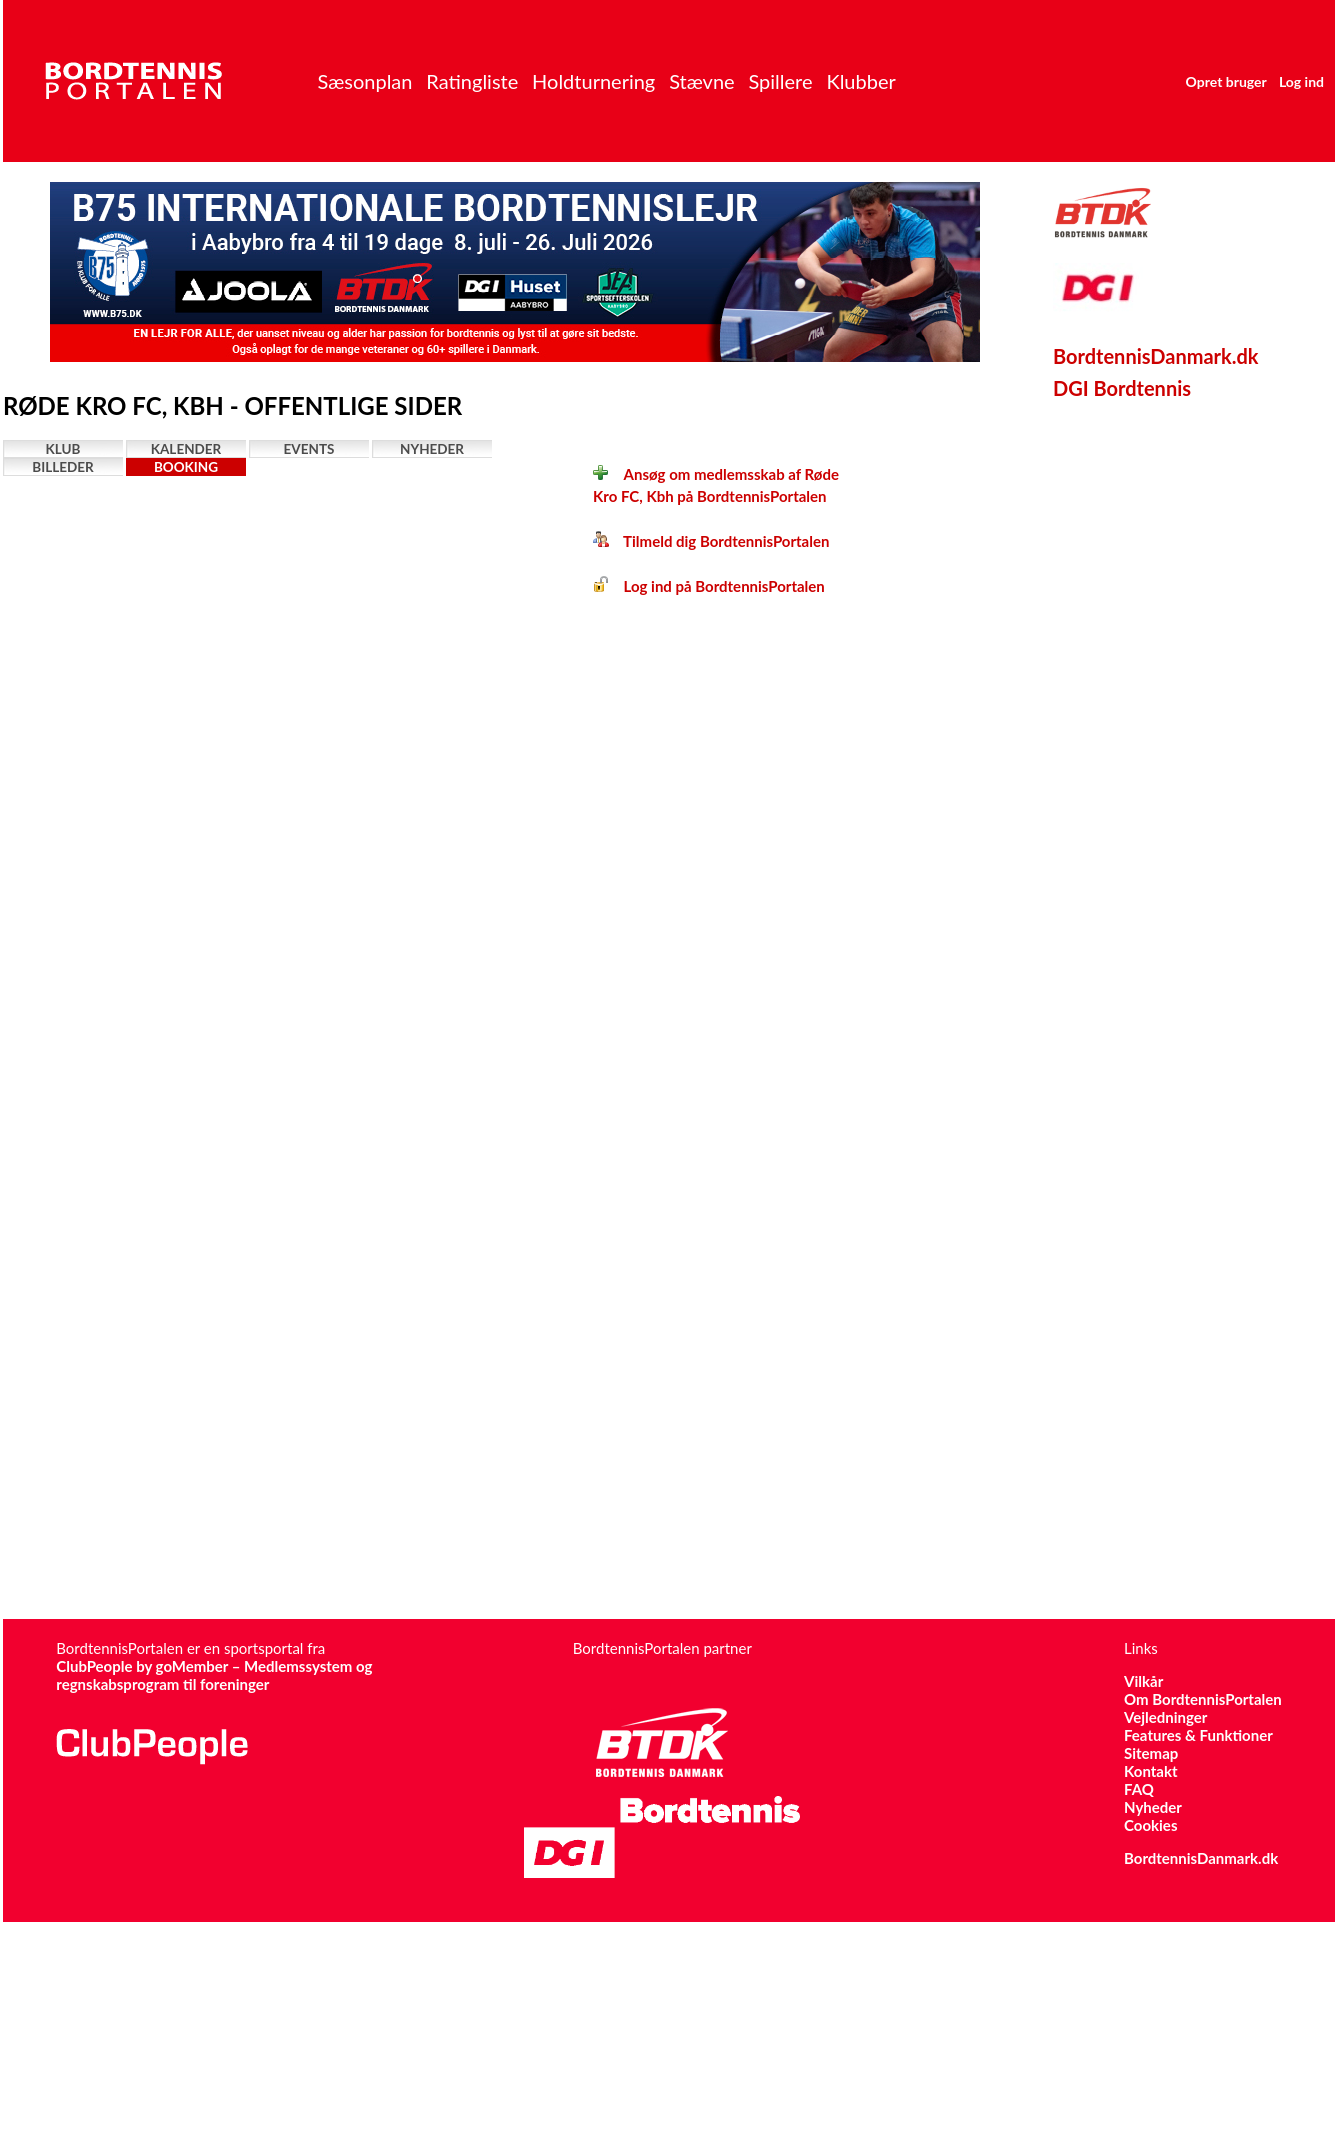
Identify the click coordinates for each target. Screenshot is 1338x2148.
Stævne (702, 81)
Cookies (1150, 1825)
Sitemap (1151, 1753)
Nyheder (432, 449)
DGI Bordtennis (1122, 388)
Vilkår (1143, 1681)
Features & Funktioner (1198, 1735)
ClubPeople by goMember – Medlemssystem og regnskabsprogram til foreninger (214, 1675)
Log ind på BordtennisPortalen (709, 586)
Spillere (780, 81)
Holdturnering (593, 81)
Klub (63, 449)
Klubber (860, 81)
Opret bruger (1226, 81)
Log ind (1301, 81)
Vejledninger (1165, 1717)
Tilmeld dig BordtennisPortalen (711, 541)
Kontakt (1151, 1771)
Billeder (62, 467)
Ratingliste (472, 81)
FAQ (1139, 1789)
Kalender (186, 449)
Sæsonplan (364, 81)
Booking (186, 467)
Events (309, 449)
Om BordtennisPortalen (1203, 1699)
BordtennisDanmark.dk (1156, 356)
